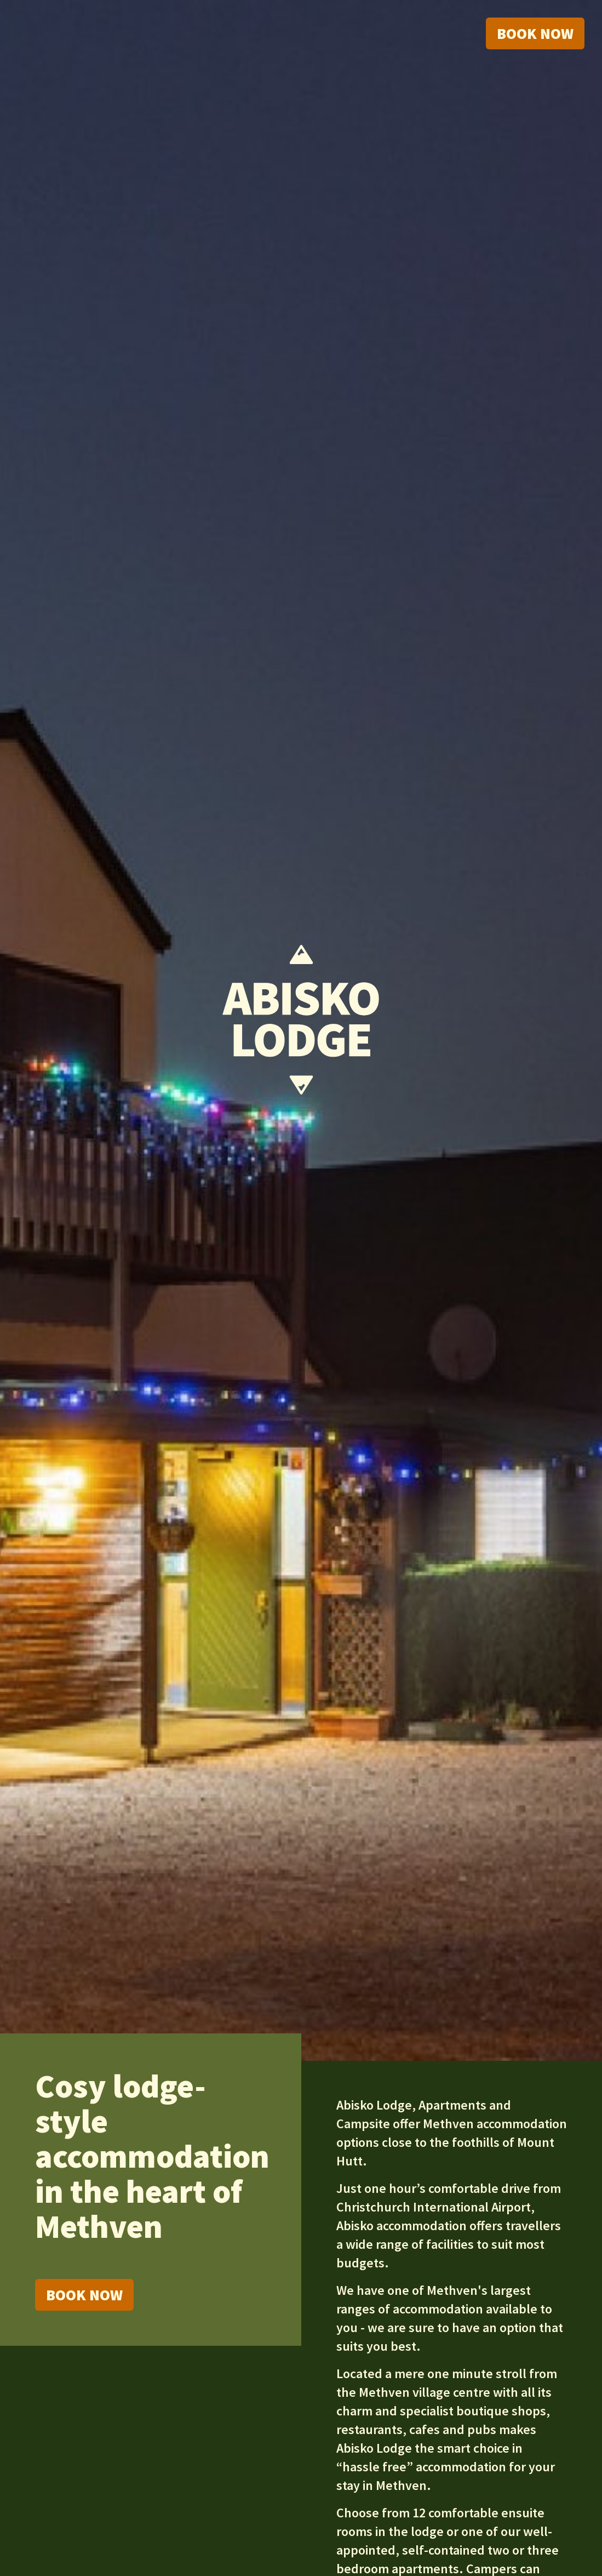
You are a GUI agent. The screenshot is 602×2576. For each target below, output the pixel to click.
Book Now (84, 2295)
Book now (535, 33)
